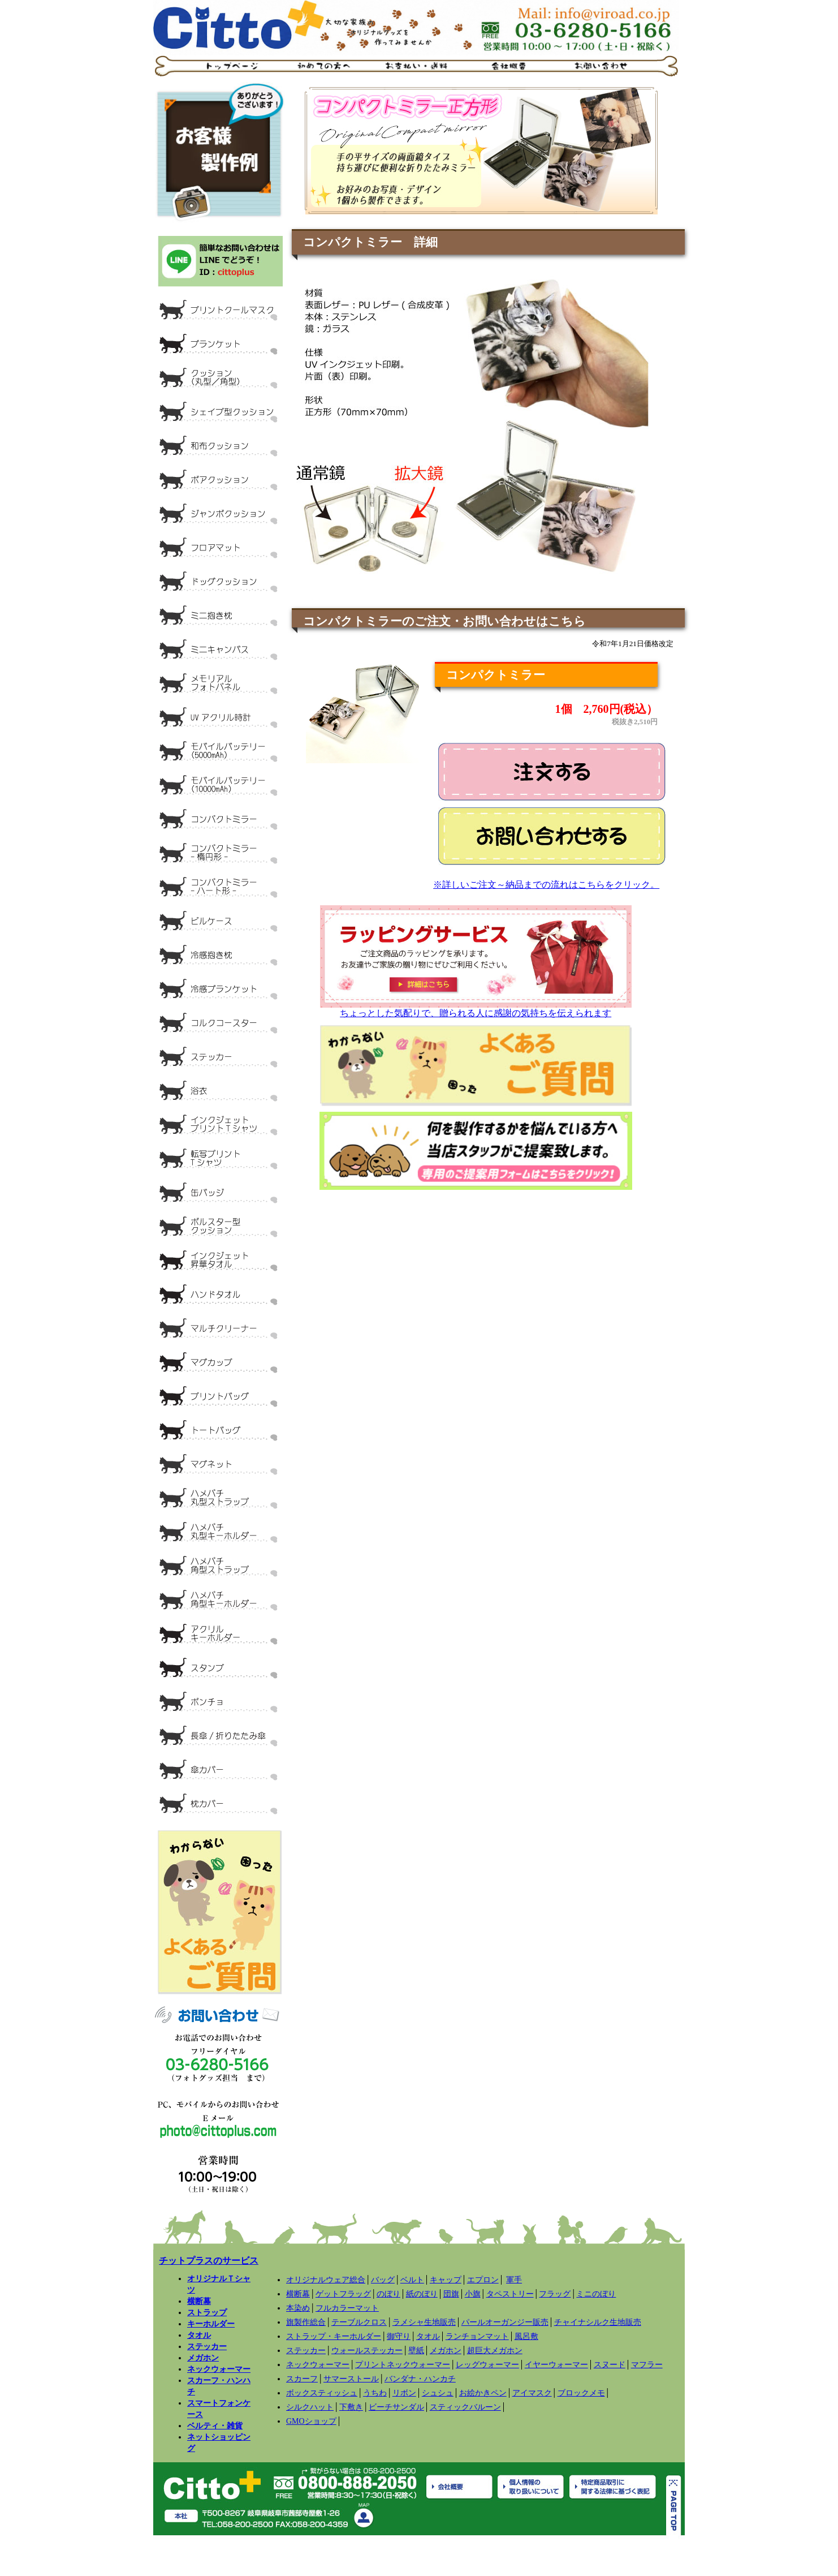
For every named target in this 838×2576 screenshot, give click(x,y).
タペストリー (510, 2294)
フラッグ (555, 2294)
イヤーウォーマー (556, 2364)
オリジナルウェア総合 (325, 2280)
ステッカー (207, 2346)
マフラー (647, 2364)
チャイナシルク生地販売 (597, 2322)
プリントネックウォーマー (402, 2364)
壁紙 (416, 2350)
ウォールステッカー (367, 2350)
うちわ (375, 2393)
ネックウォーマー (218, 2368)
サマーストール (351, 2379)
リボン (404, 2393)
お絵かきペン (483, 2393)
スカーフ (302, 2379)
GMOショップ (311, 2421)
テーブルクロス (359, 2322)
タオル (199, 2335)
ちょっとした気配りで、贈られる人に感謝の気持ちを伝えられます (476, 1009)
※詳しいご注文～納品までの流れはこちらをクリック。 (546, 884)
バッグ (383, 2280)
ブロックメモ (581, 2393)
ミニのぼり (596, 2294)
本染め (298, 2308)
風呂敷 (526, 2336)
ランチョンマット (477, 2336)
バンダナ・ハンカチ (420, 2379)
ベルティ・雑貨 (215, 2425)
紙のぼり (422, 2294)
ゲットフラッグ (343, 2294)
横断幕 (199, 2301)
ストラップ (207, 2312)
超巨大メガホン (494, 2350)
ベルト (412, 2280)
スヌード (609, 2364)
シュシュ (437, 2393)
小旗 (473, 2294)
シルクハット (310, 2407)
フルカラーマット (347, 2308)
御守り (399, 2336)
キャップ (445, 2280)
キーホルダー (211, 2323)
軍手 (514, 2280)
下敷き (351, 2407)
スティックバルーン (465, 2407)
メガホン (203, 2357)
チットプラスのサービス (208, 2260)
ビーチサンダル (396, 2407)
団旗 (451, 2294)
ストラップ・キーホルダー (333, 2336)
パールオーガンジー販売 (504, 2322)
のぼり (388, 2294)
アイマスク (532, 2393)
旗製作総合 (306, 2322)
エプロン (483, 2280)
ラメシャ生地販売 (424, 2322)
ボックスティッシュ (321, 2393)
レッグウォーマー (487, 2364)
